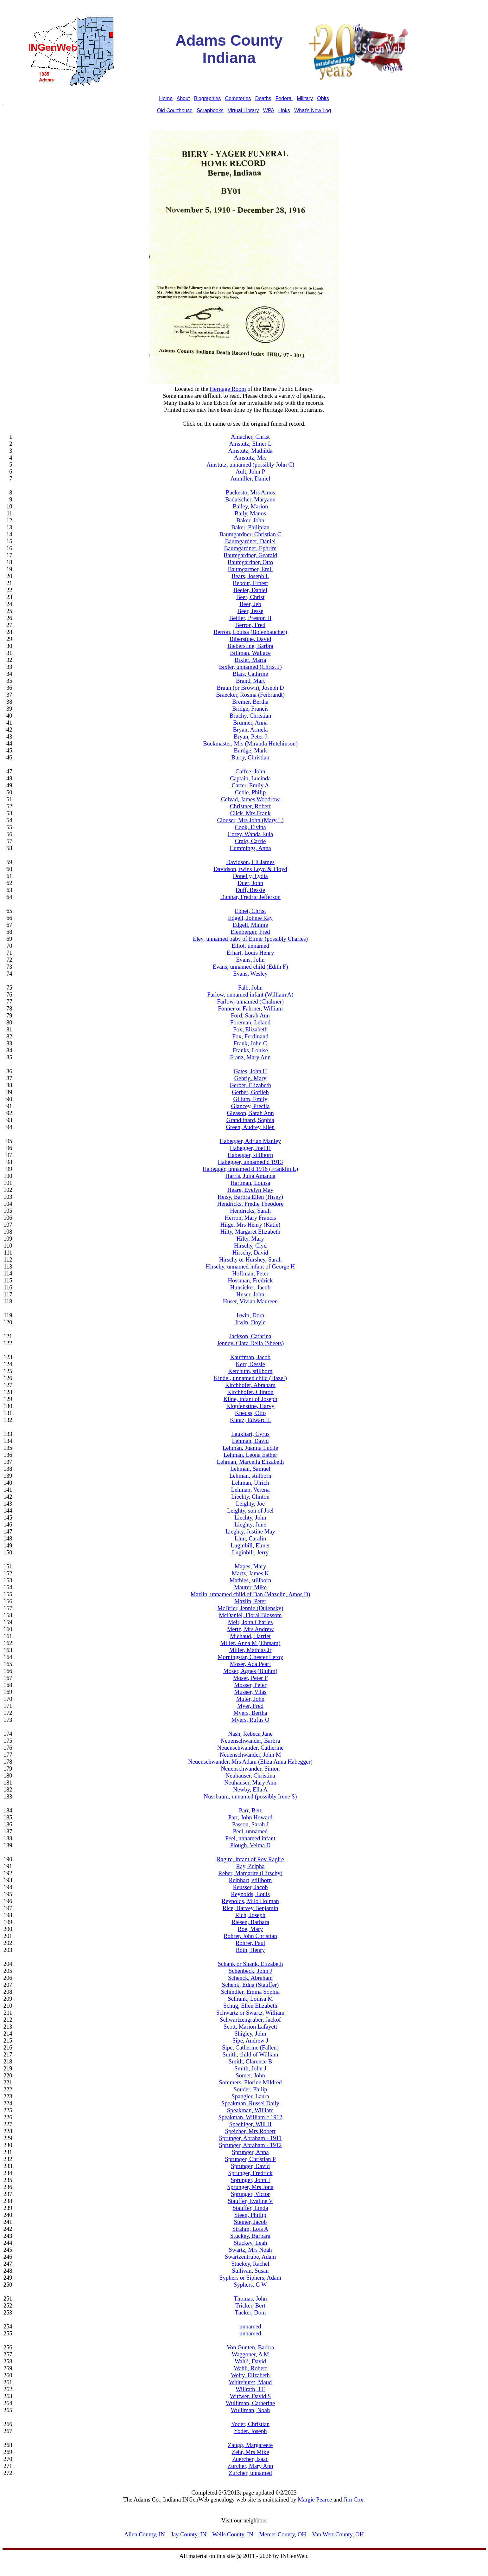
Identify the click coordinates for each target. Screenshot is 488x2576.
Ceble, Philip (250, 792)
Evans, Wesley (250, 973)
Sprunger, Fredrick (250, 2173)
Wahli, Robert (250, 2368)
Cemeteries (238, 98)
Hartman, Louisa (250, 1182)
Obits (323, 98)
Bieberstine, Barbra (250, 645)
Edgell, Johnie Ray (250, 917)
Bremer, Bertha (250, 701)
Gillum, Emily (250, 1099)
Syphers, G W (250, 2284)
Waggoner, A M (250, 2354)
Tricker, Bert (250, 2305)
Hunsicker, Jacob (250, 1287)
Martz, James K (250, 1573)
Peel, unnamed (250, 1831)
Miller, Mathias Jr (250, 1650)
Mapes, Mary (250, 1566)
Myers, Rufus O (250, 1719)
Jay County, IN (188, 2534)
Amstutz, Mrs (250, 457)
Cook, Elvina (250, 827)
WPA (268, 110)
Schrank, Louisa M (250, 1998)
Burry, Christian (250, 757)
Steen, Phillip (250, 2214)
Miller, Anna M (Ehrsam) (250, 1643)
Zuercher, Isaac (250, 2459)
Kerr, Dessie (250, 1364)
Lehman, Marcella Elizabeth (250, 1461)
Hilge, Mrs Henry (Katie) (250, 1224)
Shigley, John (250, 2033)
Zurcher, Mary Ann (250, 2466)
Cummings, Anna (250, 848)
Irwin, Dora (250, 1315)
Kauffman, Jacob (250, 1357)
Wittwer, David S (250, 2396)
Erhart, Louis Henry (250, 952)
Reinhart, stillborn (250, 1880)
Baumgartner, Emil (250, 569)
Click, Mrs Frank (250, 813)
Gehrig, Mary (250, 1078)
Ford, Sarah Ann (250, 1015)
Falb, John (250, 987)
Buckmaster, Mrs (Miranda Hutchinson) (250, 743)
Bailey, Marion (250, 506)
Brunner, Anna (250, 722)
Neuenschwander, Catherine (250, 1747)
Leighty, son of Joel (250, 1510)
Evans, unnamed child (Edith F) (250, 966)
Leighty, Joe (250, 1503)
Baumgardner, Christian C (250, 534)
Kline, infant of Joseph (250, 1399)
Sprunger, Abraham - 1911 (250, 2138)
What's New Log (312, 110)
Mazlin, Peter (250, 1601)
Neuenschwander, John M (250, 1754)
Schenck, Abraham (250, 1977)
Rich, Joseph (250, 1915)
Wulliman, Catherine (250, 2403)
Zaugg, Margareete (250, 2445)
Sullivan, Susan (250, 2270)
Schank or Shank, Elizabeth (250, 1963)
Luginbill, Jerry (250, 1552)
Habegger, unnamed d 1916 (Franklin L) (250, 1168)
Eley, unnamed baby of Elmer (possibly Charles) (250, 938)
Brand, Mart (250, 680)
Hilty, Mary (250, 1238)
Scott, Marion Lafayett (250, 2026)
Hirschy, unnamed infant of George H (250, 1266)
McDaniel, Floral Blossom (250, 1615)
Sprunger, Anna (250, 2152)
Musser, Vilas (250, 1691)
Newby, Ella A (250, 1789)
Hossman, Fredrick (250, 1280)
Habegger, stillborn (250, 1155)
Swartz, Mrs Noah (250, 2249)
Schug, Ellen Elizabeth (250, 2005)
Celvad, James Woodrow (250, 799)
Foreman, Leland (250, 1022)
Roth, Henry (250, 1950)
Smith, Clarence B (250, 2061)
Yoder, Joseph (250, 2431)
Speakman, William (250, 2110)
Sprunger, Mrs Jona (250, 2187)
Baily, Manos (250, 513)
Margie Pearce (315, 2499)
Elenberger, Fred (250, 931)
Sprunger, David (250, 2166)
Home (166, 98)
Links (284, 110)
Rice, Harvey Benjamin (250, 1908)
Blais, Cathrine (250, 673)
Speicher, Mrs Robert (250, 2131)
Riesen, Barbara (250, 1922)
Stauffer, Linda (250, 2208)
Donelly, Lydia (250, 876)
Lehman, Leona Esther (250, 1454)
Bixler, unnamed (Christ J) (250, 666)
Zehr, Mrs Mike (250, 2452)
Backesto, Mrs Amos (250, 492)
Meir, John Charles (250, 1622)
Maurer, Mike (250, 1587)
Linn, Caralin (250, 1538)
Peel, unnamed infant (250, 1838)
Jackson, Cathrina (250, 1336)
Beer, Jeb (250, 604)
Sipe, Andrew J (250, 2040)
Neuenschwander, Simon (250, 1768)
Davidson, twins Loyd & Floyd (250, 869)
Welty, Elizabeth (250, 2375)
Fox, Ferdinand (250, 1036)
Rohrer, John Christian (250, 1936)
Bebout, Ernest (250, 583)
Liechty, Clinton (250, 1496)
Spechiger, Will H (250, 2124)
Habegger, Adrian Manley (250, 1141)
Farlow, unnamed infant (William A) (250, 994)
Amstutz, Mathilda (250, 450)
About (183, 98)
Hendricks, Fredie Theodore (250, 1203)
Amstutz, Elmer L (250, 443)
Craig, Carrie (250, 841)
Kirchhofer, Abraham (250, 1385)
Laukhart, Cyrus (250, 1433)
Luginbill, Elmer (250, 1545)
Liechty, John (250, 1517)
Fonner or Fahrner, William (250, 1008)
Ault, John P (250, 471)
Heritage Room (228, 388)
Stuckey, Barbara (250, 2235)
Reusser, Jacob (250, 1887)
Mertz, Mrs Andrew (250, 1629)
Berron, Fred (250, 625)
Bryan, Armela (250, 729)
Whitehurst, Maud (250, 2382)
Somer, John (250, 2075)
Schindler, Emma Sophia (250, 1991)
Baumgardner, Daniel (250, 541)
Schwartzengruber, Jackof (250, 2019)
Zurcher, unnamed (250, 2472)
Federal (284, 98)
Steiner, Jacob (250, 2221)
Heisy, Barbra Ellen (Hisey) (250, 1196)
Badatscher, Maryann (250, 499)
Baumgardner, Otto (250, 562)
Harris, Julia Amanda (250, 1175)
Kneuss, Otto (250, 1413)
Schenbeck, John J (250, 1970)
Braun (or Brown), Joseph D (250, 687)
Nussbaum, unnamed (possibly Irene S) (250, 1796)
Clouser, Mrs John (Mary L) (250, 820)
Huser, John (250, 1294)
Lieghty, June (250, 1524)
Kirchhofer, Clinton (250, 1392)
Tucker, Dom (250, 2312)
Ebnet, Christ (250, 910)
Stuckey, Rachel (250, 2263)
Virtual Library (243, 110)
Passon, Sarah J (250, 1824)
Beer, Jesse (250, 611)
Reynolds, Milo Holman (250, 1901)
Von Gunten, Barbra (250, 2347)
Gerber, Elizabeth (250, 1085)
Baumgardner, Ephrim (250, 548)
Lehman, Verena (250, 1489)
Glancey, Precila (250, 1106)
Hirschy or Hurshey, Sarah (250, 1259)
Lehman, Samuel (250, 1468)
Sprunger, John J (250, 2180)
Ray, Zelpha (250, 1866)
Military (305, 98)
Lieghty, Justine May (250, 1531)
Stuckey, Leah (250, 2242)
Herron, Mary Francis (250, 1217)
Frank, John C (250, 1043)
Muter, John (250, 1698)
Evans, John (250, 959)
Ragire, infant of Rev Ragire (250, 1859)
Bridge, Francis (250, 708)
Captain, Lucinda (250, 778)
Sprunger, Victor (250, 2194)
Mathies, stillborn (250, 1580)
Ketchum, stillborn (250, 1371)
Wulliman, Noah (250, 2410)
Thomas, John (250, 2298)
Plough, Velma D (250, 1845)
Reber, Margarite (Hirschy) (250, 1873)
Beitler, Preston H (250, 618)
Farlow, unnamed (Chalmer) (250, 1001)
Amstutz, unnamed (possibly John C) (250, 464)
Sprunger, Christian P (250, 2159)
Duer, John (250, 883)
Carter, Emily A (250, 785)
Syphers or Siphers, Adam (250, 2277)
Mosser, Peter (250, 1685)
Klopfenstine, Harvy (250, 1406)
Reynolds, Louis (250, 1894)
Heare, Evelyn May (250, 1189)
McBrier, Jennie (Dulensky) (250, 1608)
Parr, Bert (250, 1810)
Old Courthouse (175, 110)
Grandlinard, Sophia (250, 1120)
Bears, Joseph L (250, 576)
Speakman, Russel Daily (250, 2103)
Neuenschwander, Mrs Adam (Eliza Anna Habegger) (250, 1761)
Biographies (207, 98)
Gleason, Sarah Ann (250, 1113)
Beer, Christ (250, 597)
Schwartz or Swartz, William (250, 2012)
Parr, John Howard (250, 1817)
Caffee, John (250, 771)
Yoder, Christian (250, 2424)
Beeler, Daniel (250, 590)
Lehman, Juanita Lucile (250, 1447)
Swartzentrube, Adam (250, 2256)
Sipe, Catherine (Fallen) (250, 2047)
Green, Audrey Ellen (250, 1127)
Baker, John (250, 520)
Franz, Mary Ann (250, 1057)
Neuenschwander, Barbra (250, 1740)
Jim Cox (354, 2499)
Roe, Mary (250, 1929)
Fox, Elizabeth (250, 1029)
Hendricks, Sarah (250, 1210)
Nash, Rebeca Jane (250, 1733)
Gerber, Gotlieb (250, 1092)
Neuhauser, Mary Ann (250, 1782)
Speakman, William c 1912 (250, 2117)
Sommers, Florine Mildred (250, 2082)
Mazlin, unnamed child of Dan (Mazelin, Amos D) (250, 1594)
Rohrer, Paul (250, 1943)
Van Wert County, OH (338, 2534)
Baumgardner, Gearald (250, 555)
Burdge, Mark (250, 750)
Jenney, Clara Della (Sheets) (250, 1343)
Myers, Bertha (250, 1712)
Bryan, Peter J (250, 736)
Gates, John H (250, 1071)
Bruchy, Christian (250, 715)
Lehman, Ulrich (250, 1482)
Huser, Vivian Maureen (250, 1301)
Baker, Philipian (250, 527)
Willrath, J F (250, 2389)
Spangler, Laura (250, 2096)
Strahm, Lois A (250, 2228)
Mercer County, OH (282, 2534)
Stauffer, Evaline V (250, 2201)
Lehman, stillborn (250, 1475)
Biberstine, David (250, 639)
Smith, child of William (250, 2054)
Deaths (263, 98)
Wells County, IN (232, 2534)
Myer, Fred (250, 1705)
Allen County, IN (144, 2534)
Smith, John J (250, 2068)
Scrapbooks (210, 110)
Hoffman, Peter (250, 1273)
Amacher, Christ (250, 436)
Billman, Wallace (250, 652)
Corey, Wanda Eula (250, 834)
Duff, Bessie (250, 890)
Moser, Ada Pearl (250, 1664)
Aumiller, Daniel (250, 478)
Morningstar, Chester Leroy (250, 1657)
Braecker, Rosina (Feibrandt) (250, 694)
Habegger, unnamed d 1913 (250, 1162)
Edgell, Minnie (250, 924)
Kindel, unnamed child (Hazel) (250, 1378)
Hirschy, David (250, 1252)
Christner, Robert (250, 806)
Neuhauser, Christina (250, 1775)
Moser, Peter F (250, 1678)
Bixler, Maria (250, 659)
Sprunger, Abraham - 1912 (250, 2145)
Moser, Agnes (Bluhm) (250, 1671)
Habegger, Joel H (250, 1148)
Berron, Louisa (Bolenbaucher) (250, 632)
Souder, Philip (250, 2089)
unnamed (250, 2326)
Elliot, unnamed (250, 945)
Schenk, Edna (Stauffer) (250, 1984)
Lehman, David (250, 1440)
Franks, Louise (250, 1050)
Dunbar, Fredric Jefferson (250, 897)
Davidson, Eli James (250, 862)
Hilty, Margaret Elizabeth (250, 1231)
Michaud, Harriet (250, 1636)
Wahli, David (250, 2361)
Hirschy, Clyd (250, 1245)
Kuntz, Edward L (250, 1420)
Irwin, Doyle (250, 1322)
